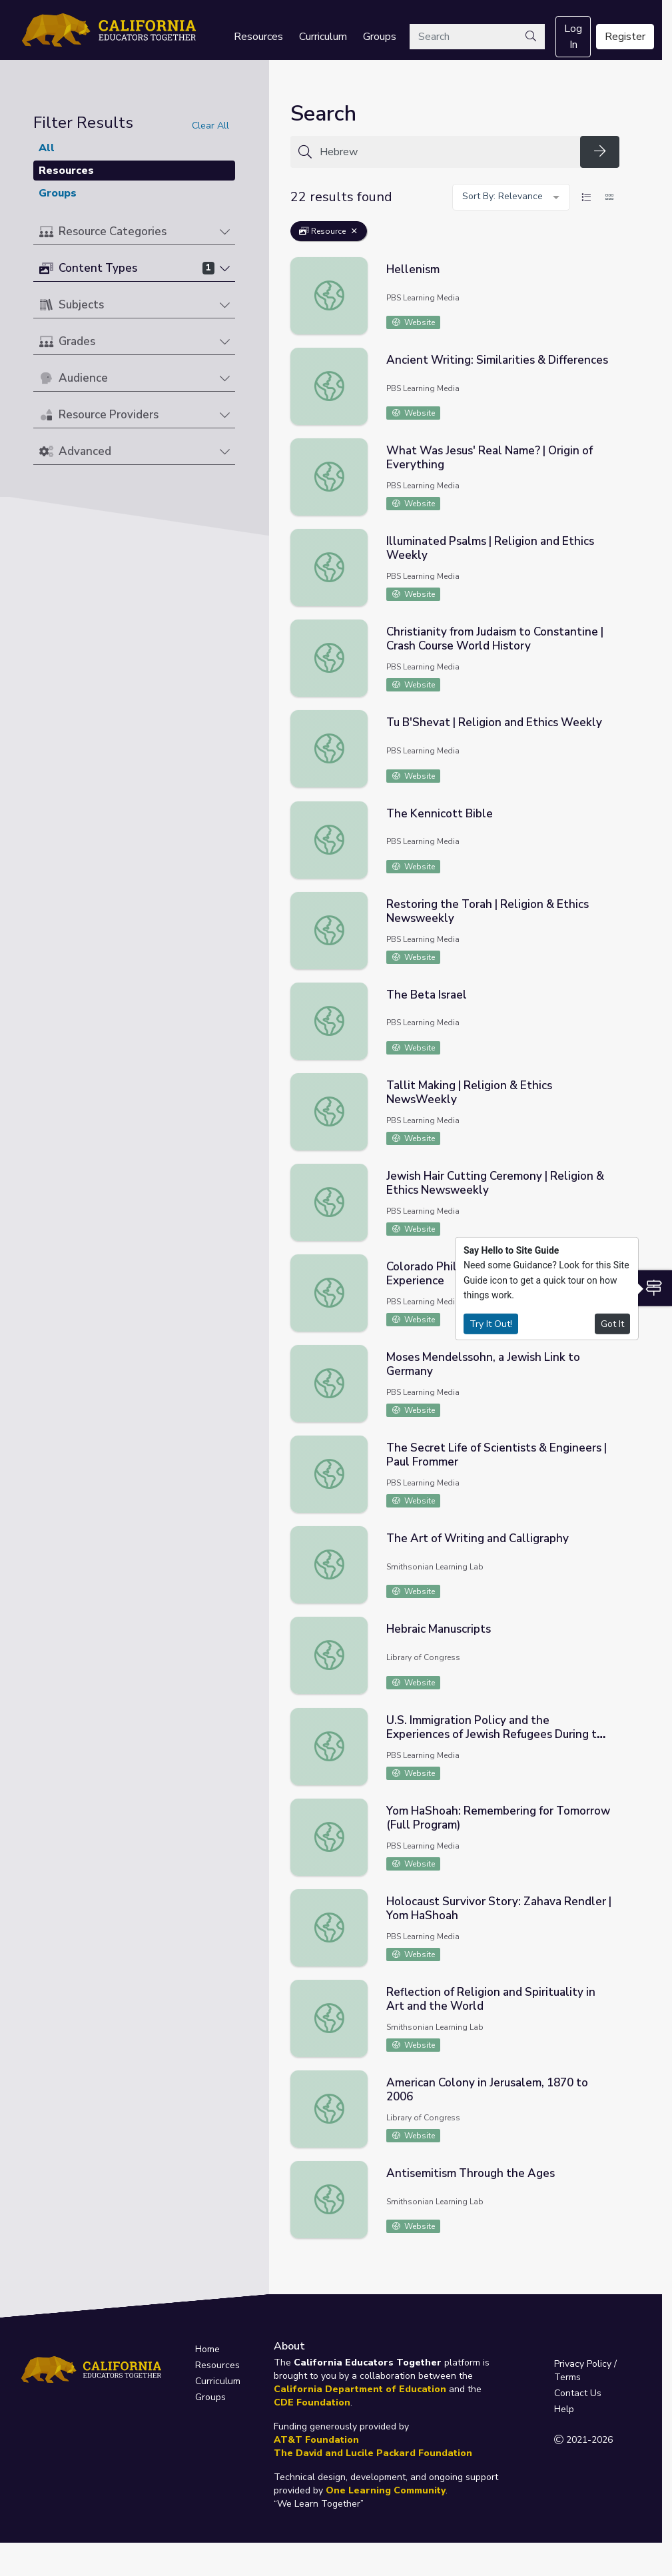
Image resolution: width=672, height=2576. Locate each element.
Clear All (210, 125)
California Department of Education (360, 2389)
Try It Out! (491, 1323)
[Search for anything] (446, 152)
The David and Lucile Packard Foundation (373, 2453)
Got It (612, 1323)
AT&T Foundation (316, 2439)
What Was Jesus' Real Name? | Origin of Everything (489, 457)
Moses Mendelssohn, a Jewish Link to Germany (483, 1364)
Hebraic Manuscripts (438, 1629)
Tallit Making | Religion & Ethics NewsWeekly (469, 1092)
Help (564, 2409)
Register (625, 36)
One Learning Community (386, 2490)
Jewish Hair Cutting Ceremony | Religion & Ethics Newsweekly (495, 1183)
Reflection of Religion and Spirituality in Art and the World (490, 1999)
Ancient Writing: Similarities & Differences (497, 360)
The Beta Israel (426, 995)
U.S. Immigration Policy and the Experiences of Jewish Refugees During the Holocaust (498, 1734)
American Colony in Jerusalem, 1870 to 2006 (487, 2089)
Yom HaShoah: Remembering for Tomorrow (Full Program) (498, 1818)
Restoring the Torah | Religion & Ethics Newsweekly (487, 911)
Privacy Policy (582, 2364)
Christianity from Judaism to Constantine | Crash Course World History (494, 638)
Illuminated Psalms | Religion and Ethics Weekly (490, 548)
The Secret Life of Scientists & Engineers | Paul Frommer (496, 1455)
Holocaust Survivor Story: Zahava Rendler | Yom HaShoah (498, 1908)
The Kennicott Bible (439, 813)
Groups (379, 36)
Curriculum (323, 36)
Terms (567, 2377)
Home (207, 2349)
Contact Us (577, 2393)
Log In (573, 36)
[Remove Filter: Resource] (354, 231)
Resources (258, 36)
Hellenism (413, 269)
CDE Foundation (312, 2402)
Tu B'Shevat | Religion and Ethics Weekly (494, 722)
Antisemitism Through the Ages (470, 2173)
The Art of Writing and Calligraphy (477, 1538)
